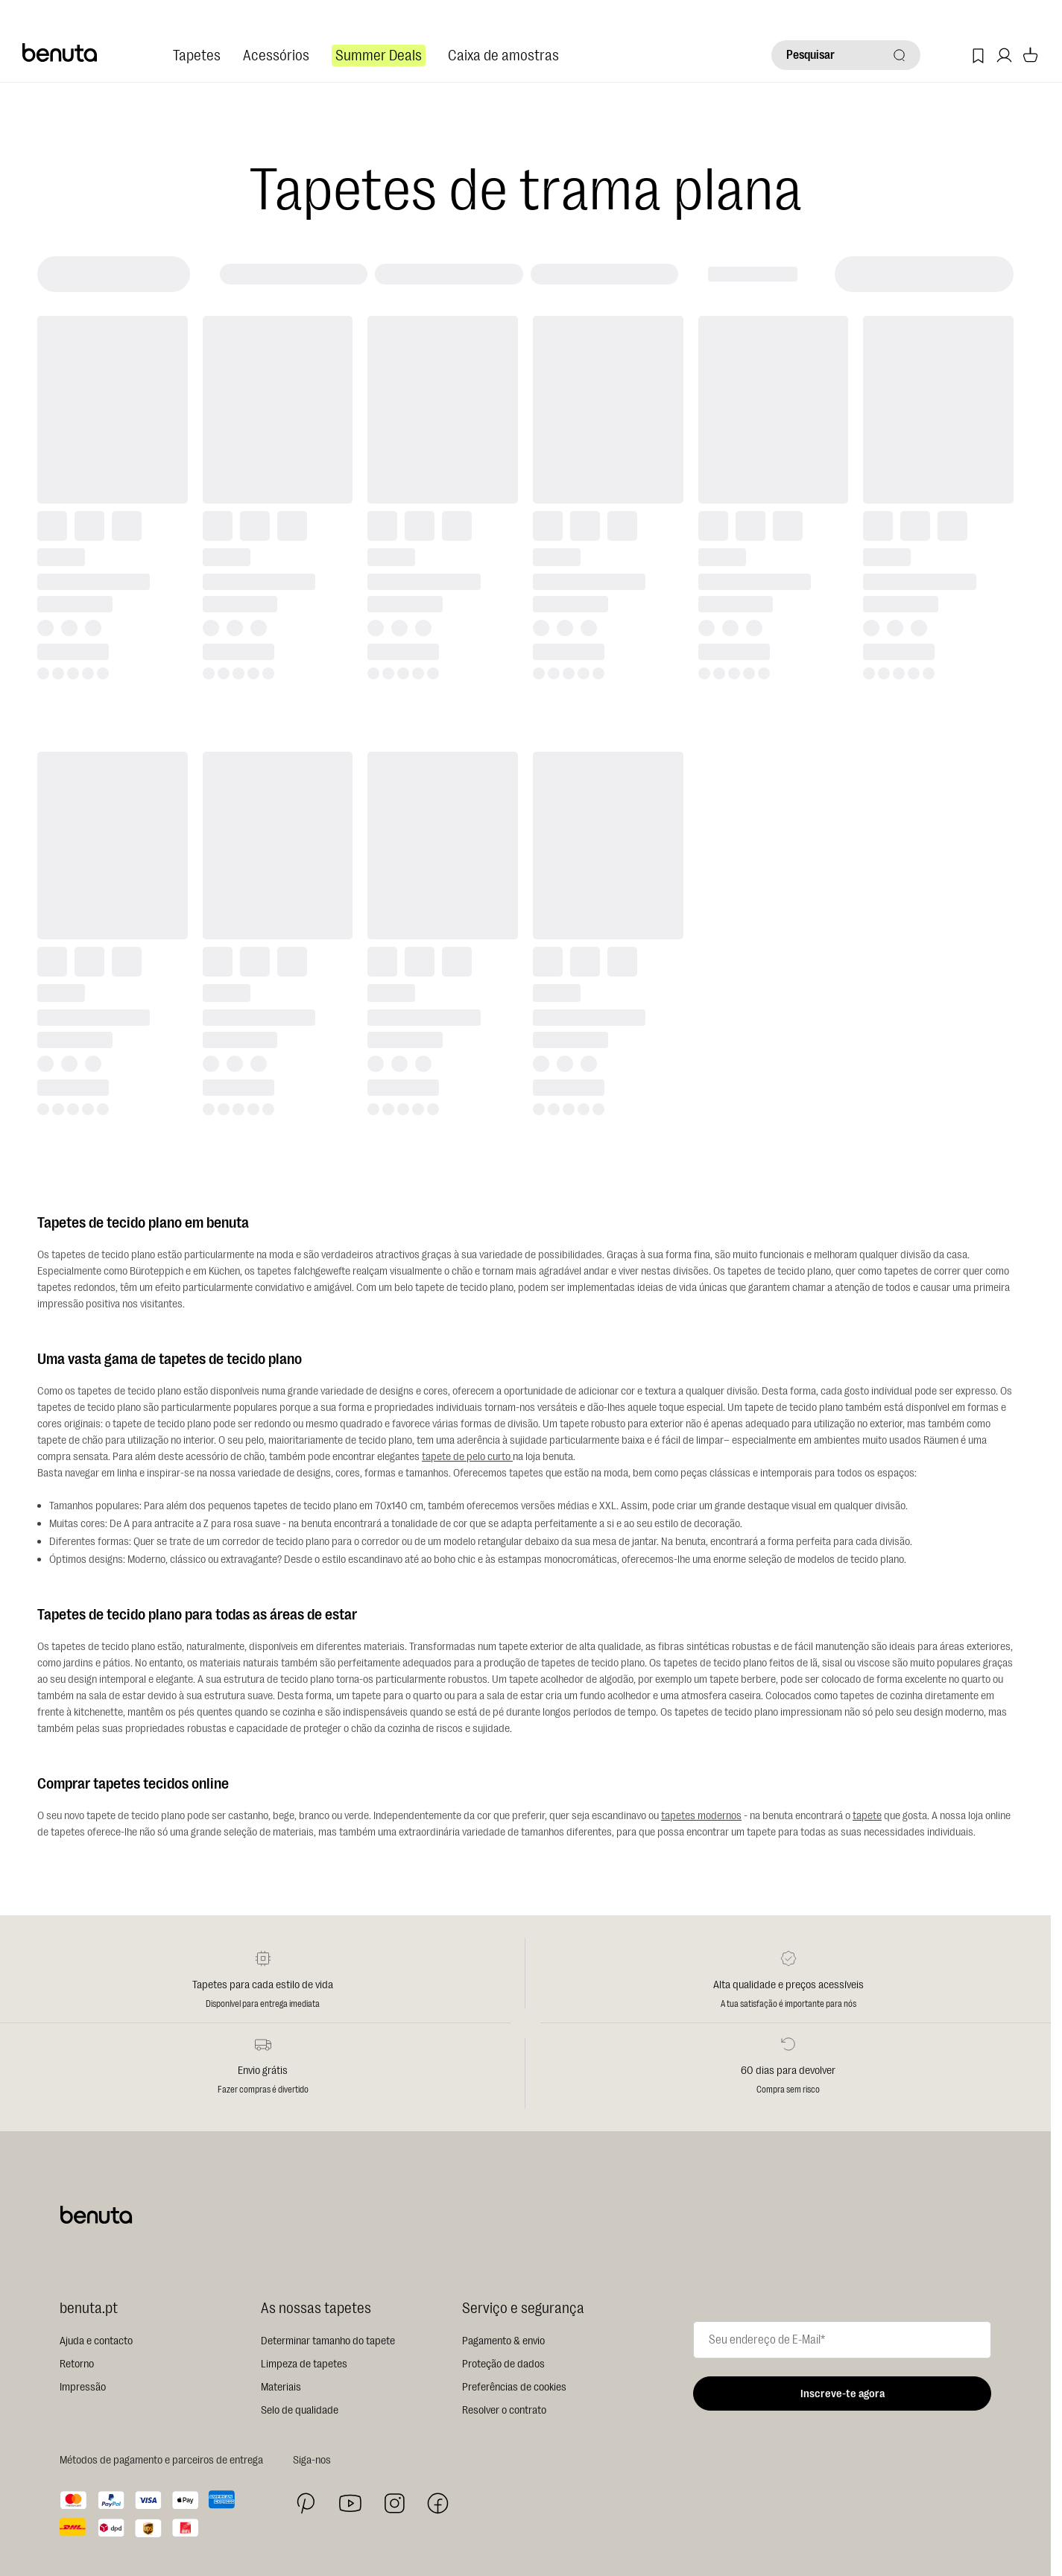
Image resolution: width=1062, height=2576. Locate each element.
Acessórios (276, 55)
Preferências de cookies (514, 2387)
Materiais (281, 2387)
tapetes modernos (701, 1815)
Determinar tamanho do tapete (328, 2341)
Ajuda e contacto (96, 2341)
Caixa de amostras (503, 55)
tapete (867, 1815)
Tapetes (197, 55)
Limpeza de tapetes (304, 2364)
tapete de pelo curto (467, 1456)
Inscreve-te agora (842, 2394)
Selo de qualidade (299, 2410)
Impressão (83, 2387)
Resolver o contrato (504, 2410)
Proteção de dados (503, 2364)
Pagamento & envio (503, 2341)
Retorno (77, 2364)
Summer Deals (378, 55)
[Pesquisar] (845, 55)
